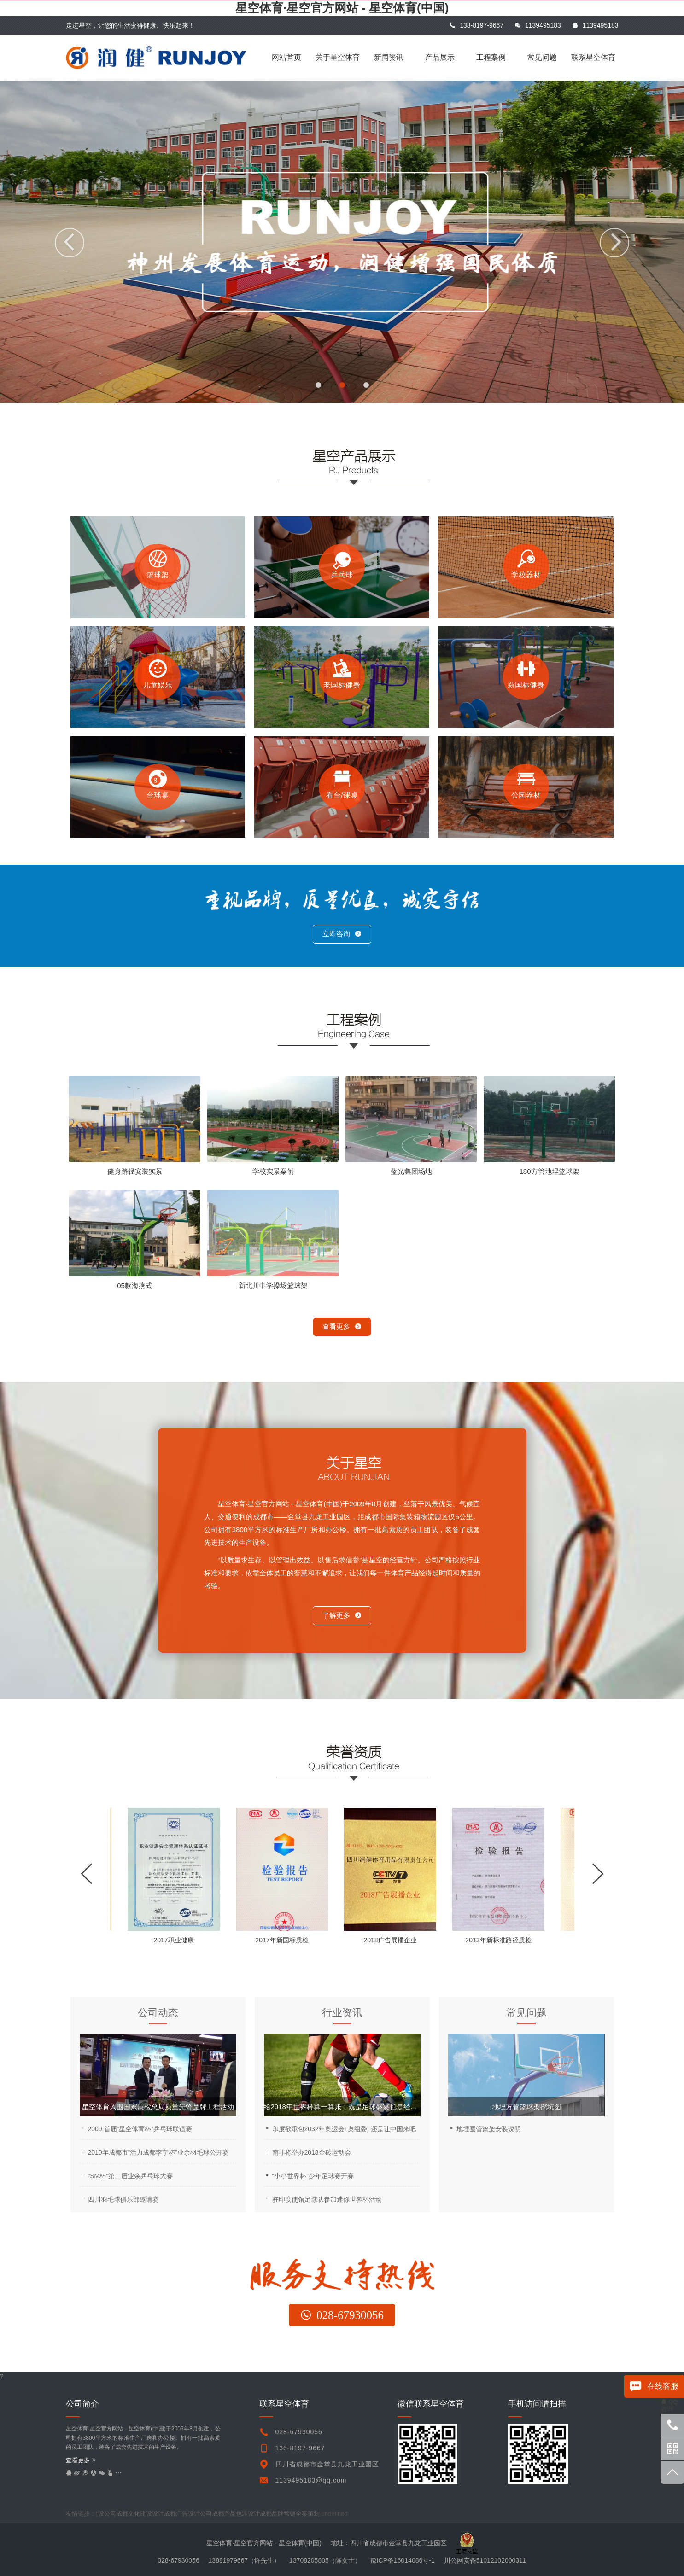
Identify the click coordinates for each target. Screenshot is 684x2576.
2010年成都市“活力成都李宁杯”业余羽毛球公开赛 (158, 2152)
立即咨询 (341, 934)
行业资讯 (342, 2012)
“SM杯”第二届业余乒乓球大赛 (130, 2176)
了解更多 (341, 1615)
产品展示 (440, 57)
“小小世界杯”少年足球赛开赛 (313, 2176)
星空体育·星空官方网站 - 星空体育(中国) (342, 8)
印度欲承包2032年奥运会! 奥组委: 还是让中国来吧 (344, 2129)
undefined (341, 2513)
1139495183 (537, 25)
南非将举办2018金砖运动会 (311, 2152)
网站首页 (286, 57)
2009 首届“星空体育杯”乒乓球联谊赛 (140, 2129)
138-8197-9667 (476, 25)
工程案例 (491, 57)
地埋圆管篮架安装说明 (488, 2129)
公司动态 (158, 2012)
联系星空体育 (593, 57)
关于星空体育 (338, 57)
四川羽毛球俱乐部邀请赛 (123, 2199)
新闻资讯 (388, 57)
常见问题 (542, 57)
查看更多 (341, 1326)
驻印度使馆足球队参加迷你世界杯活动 (327, 2199)
